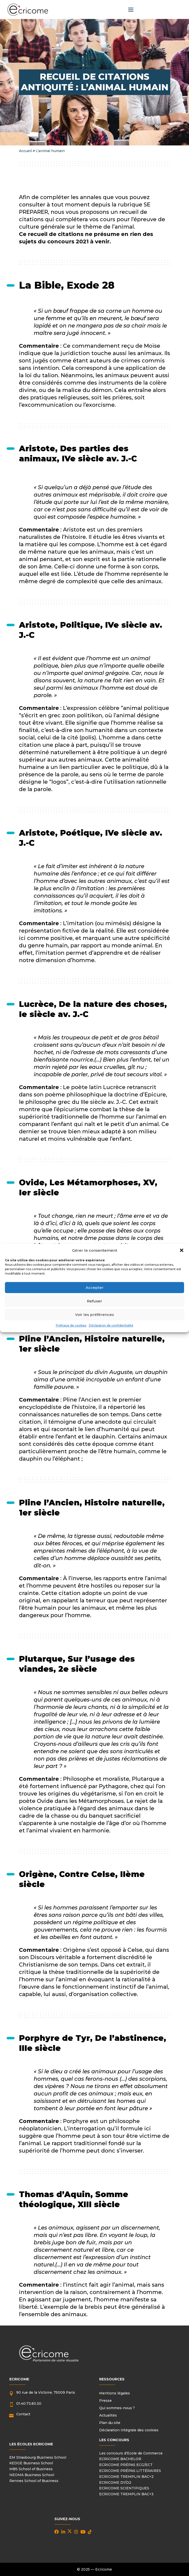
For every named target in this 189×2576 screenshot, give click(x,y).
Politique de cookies (71, 1325)
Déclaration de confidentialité (111, 1325)
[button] (181, 1250)
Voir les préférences (94, 1314)
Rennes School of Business (33, 2481)
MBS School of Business (31, 2469)
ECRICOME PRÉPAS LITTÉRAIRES (130, 2470)
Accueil (25, 151)
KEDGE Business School (31, 2463)
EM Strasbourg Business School (37, 2457)
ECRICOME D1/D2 (115, 2482)
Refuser (94, 1301)
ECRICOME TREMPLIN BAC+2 (126, 2476)
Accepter (95, 1287)
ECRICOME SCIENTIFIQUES (124, 2488)
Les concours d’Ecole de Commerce (131, 2453)
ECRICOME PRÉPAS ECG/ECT (126, 2465)
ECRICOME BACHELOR (120, 2459)
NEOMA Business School (31, 2475)
